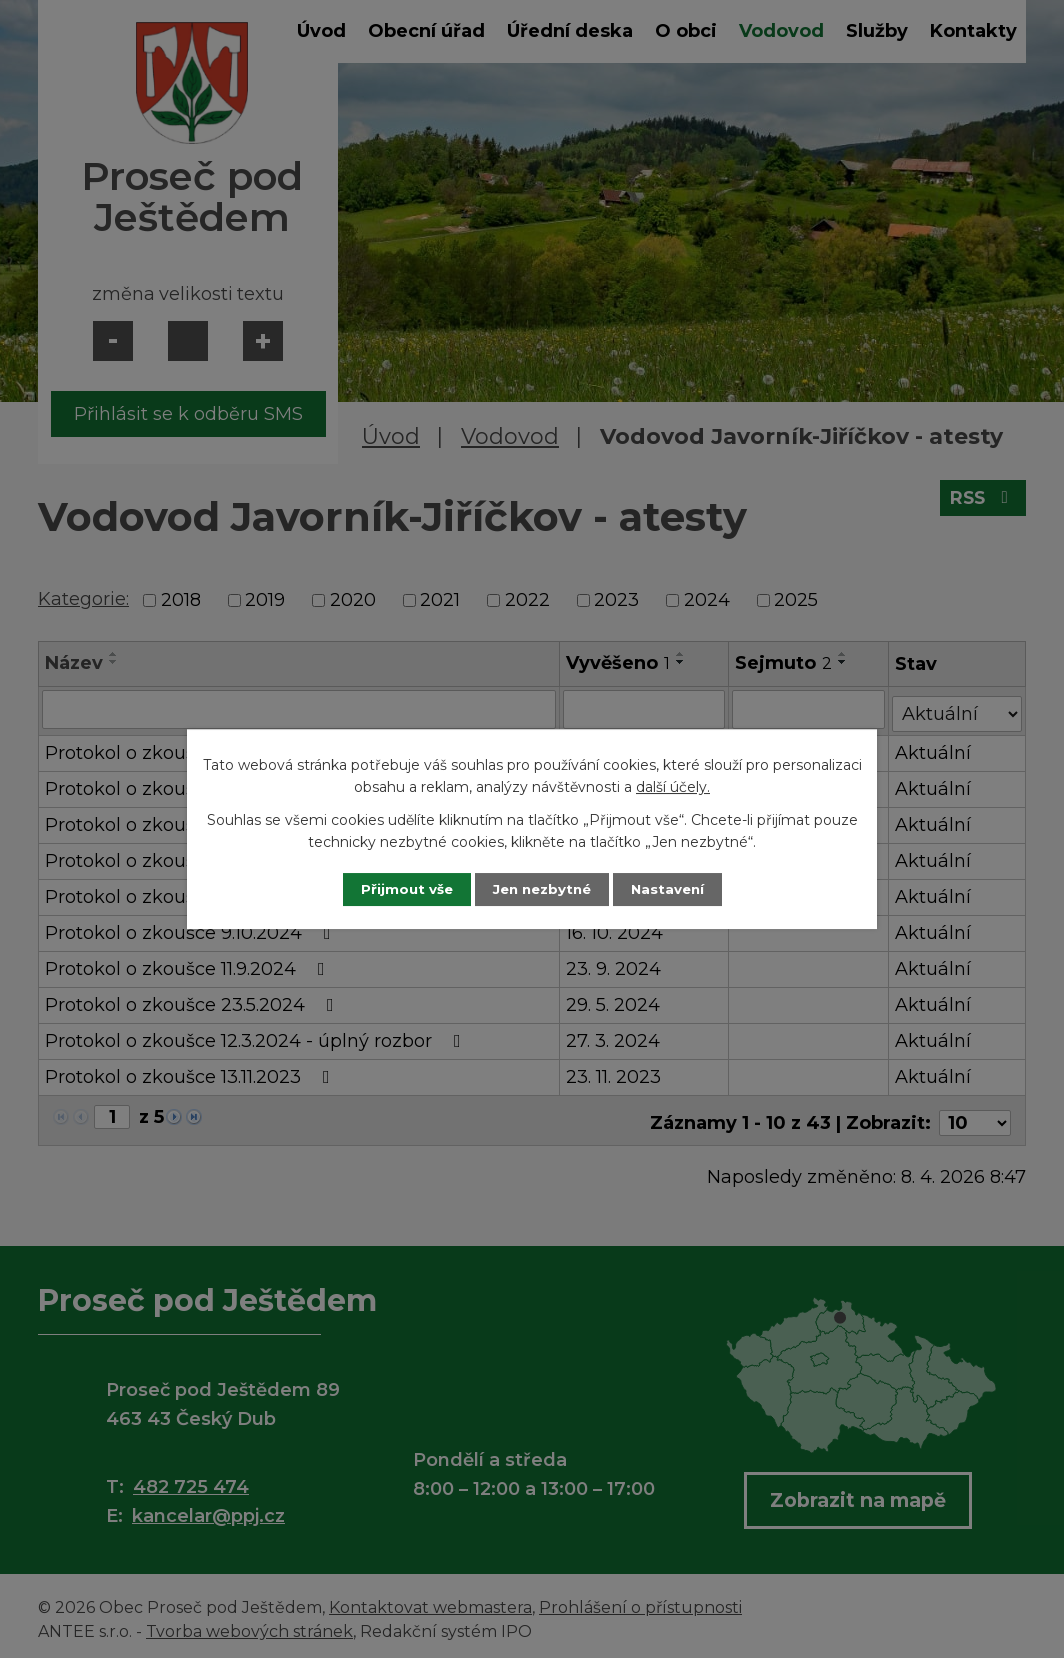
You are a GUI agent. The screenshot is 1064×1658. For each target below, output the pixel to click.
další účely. (673, 787)
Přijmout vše (396, 889)
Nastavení (678, 889)
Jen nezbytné (541, 889)
